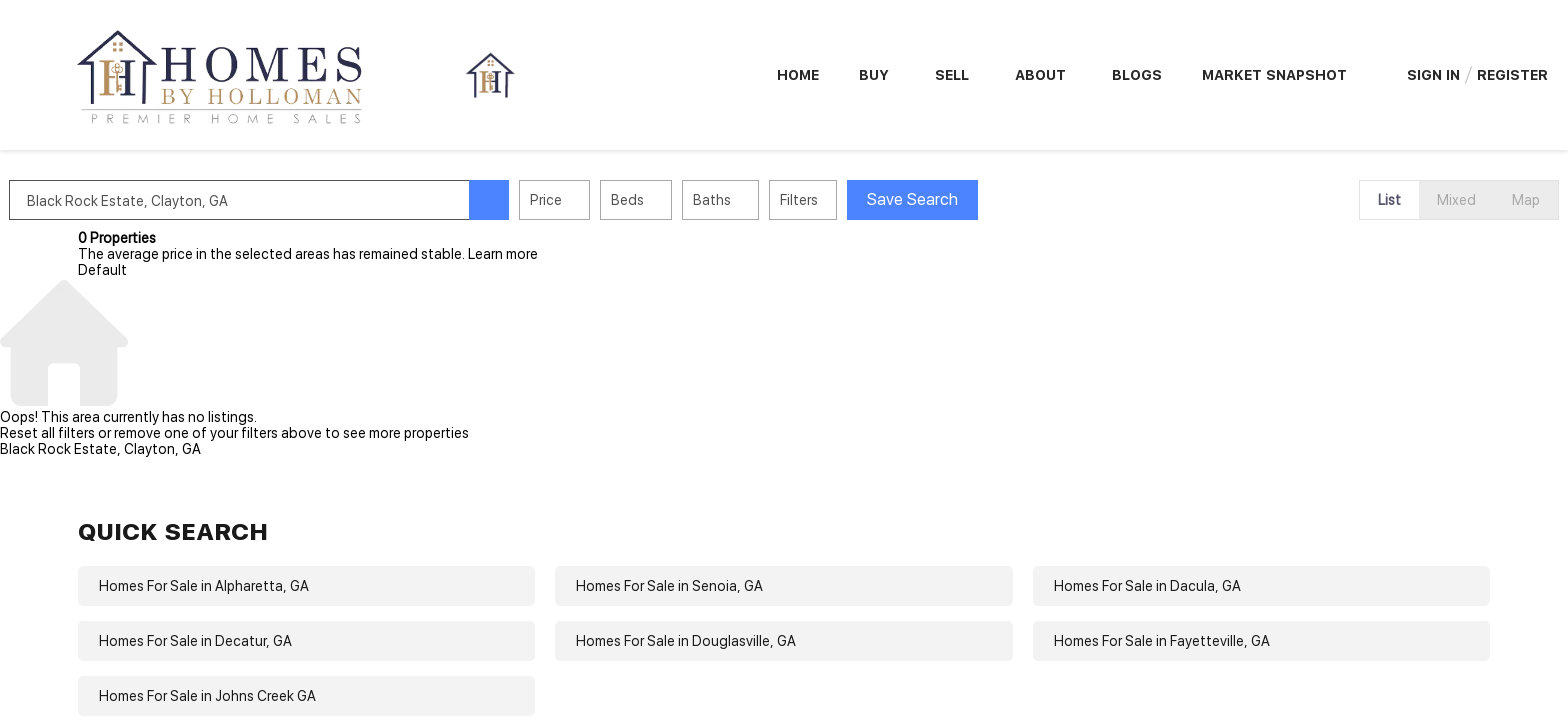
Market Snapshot (1274, 75)
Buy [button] (874, 75)
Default (102, 270)
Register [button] (1512, 75)
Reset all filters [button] (47, 433)
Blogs (1137, 75)
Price (615, 200)
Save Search (981, 199)
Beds (696, 200)
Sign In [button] (1433, 75)
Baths (781, 200)
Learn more (503, 254)
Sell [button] (952, 75)
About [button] (1040, 75)
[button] (558, 200)
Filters (868, 200)
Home (798, 75)
